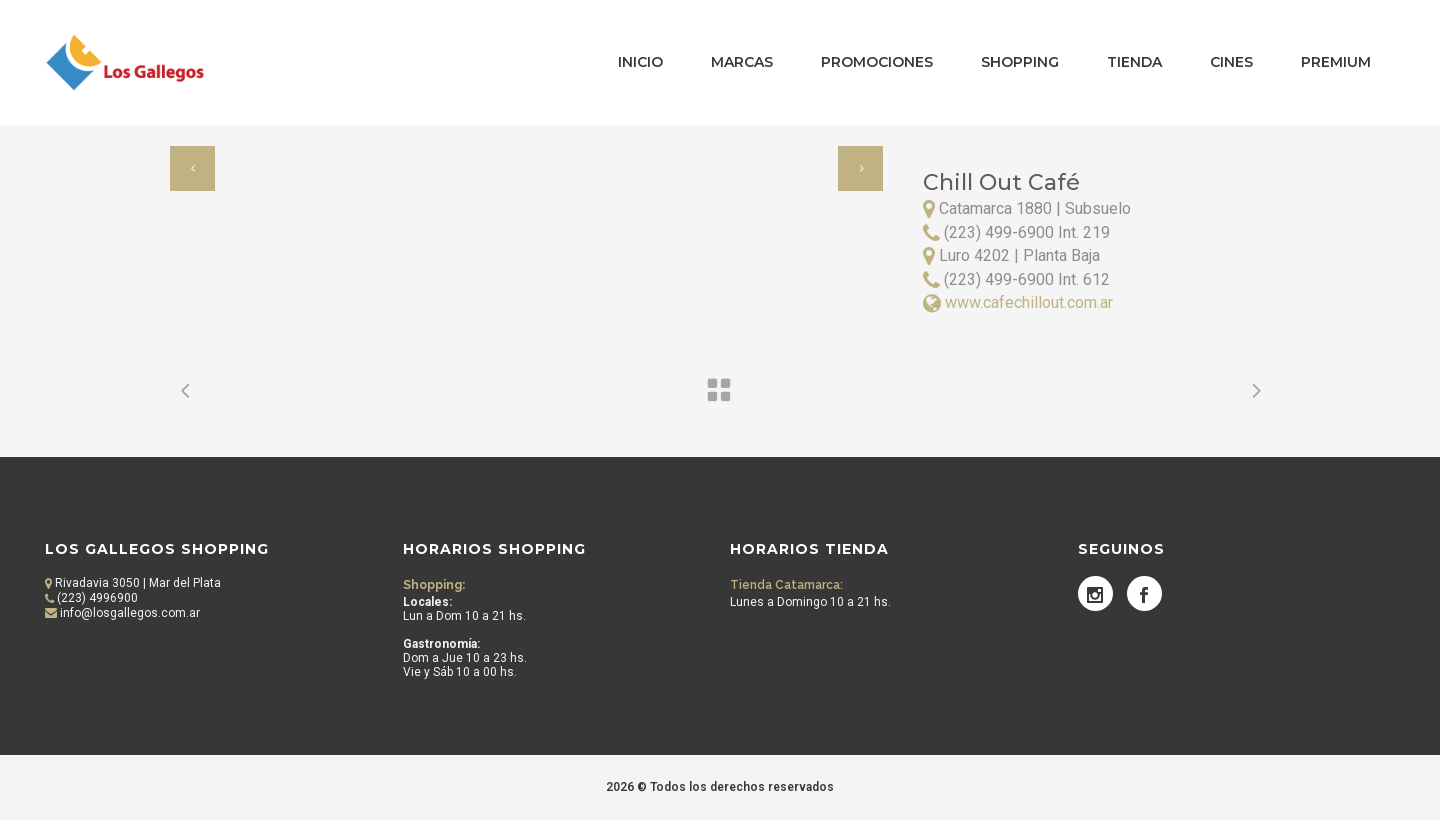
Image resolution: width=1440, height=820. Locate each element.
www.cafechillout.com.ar (1029, 302)
